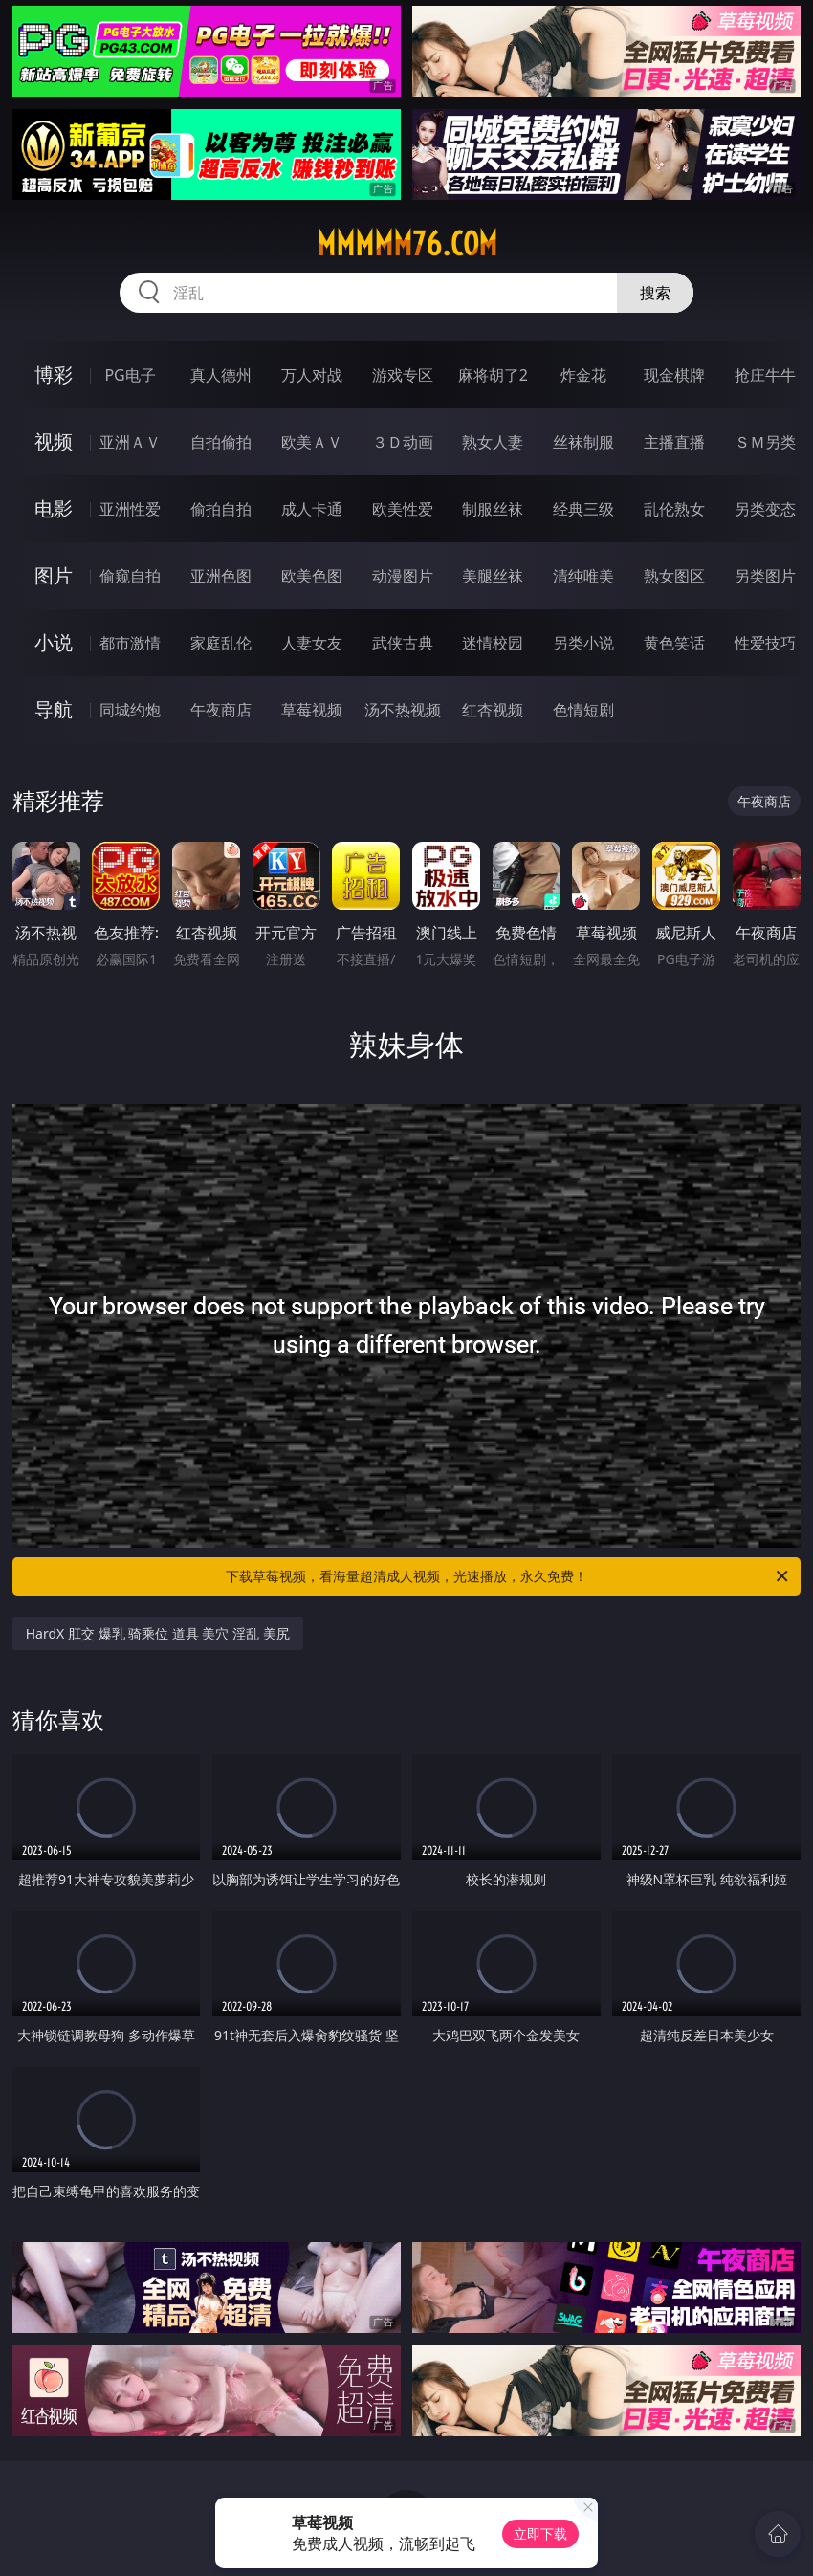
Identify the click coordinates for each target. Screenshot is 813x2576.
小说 (53, 642)
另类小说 (583, 642)
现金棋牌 (674, 374)
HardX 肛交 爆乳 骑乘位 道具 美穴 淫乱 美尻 (158, 1633)
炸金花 (583, 374)
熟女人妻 (492, 441)
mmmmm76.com (407, 244)
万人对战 (311, 374)
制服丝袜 (492, 508)
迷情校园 (492, 642)
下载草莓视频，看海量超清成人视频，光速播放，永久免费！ (508, 1576)
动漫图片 (402, 575)
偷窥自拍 (130, 575)
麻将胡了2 (493, 374)
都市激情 (130, 642)
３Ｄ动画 (402, 441)
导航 (53, 709)
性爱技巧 (765, 642)
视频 (53, 441)
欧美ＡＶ (311, 441)
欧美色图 (311, 575)
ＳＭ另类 (765, 441)
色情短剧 (583, 709)
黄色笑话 (674, 642)
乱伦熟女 (674, 508)
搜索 (655, 292)
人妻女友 (311, 642)
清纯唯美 (583, 575)
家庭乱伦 (221, 642)
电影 (53, 508)
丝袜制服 (583, 441)
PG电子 (129, 374)
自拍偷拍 (221, 441)
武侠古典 (402, 642)
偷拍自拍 (221, 508)
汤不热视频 (402, 709)
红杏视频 (492, 709)
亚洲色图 (221, 575)
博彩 (53, 374)
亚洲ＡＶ (130, 441)
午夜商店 (221, 709)
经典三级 (583, 508)
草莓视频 (311, 709)
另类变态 (765, 508)
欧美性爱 (402, 508)
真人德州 (221, 374)
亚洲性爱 (130, 508)
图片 (53, 575)
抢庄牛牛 (765, 374)
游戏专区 (402, 374)
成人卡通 (311, 508)
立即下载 (540, 2533)
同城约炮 (130, 709)
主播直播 (674, 441)
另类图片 (765, 575)
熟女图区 (674, 575)
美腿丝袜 (492, 575)
